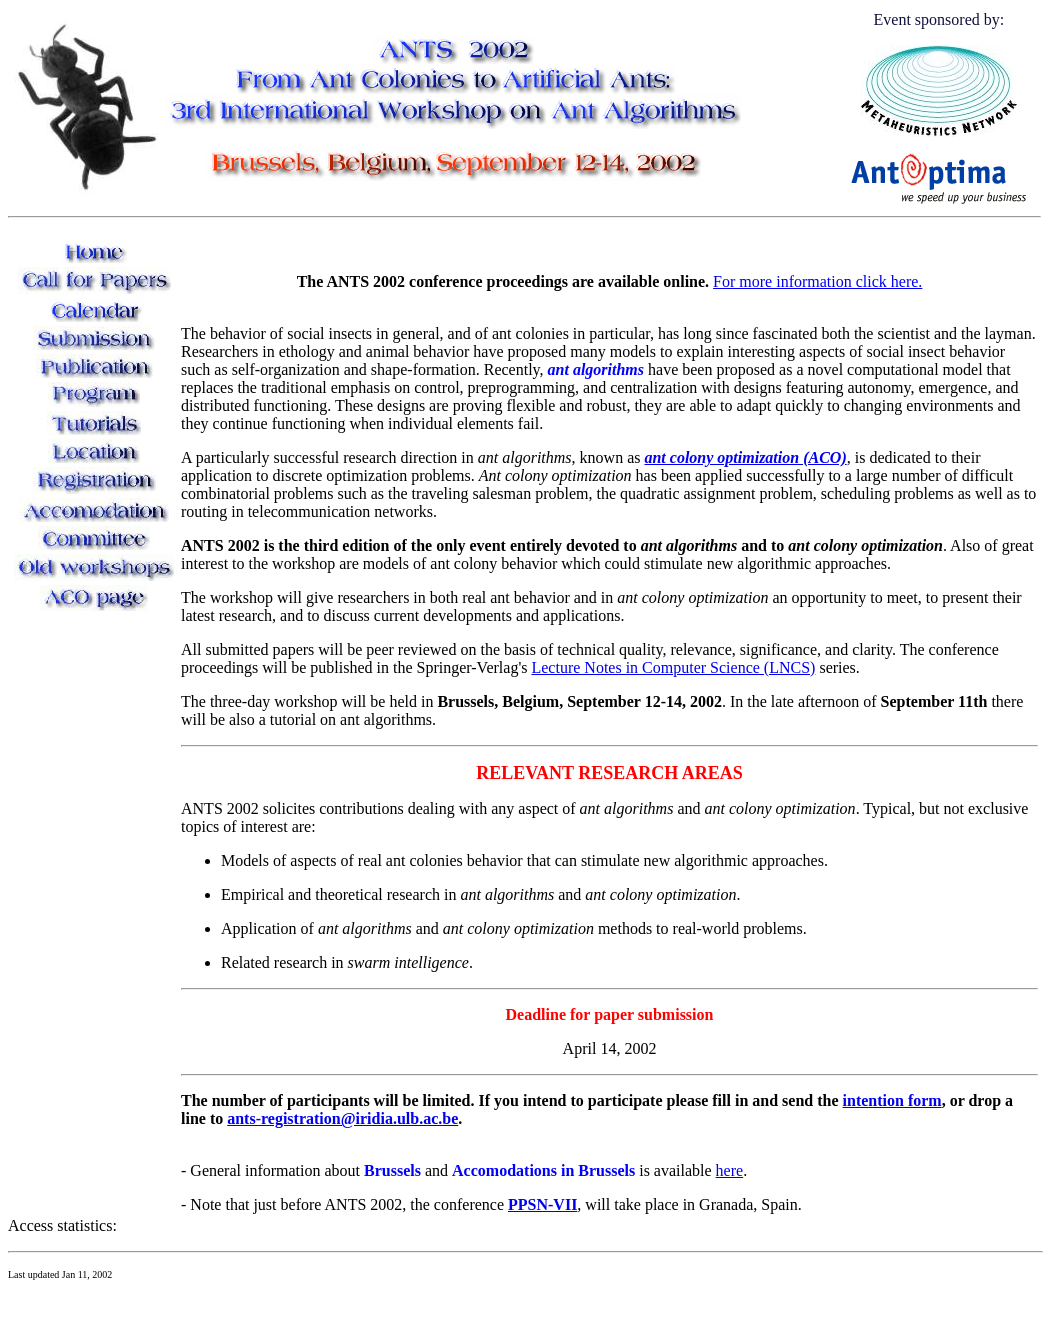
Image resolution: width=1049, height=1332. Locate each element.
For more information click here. (817, 281)
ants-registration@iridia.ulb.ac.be (342, 1118)
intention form (892, 1100)
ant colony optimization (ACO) (745, 457)
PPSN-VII (542, 1204)
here (730, 1170)
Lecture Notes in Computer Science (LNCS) (673, 667)
